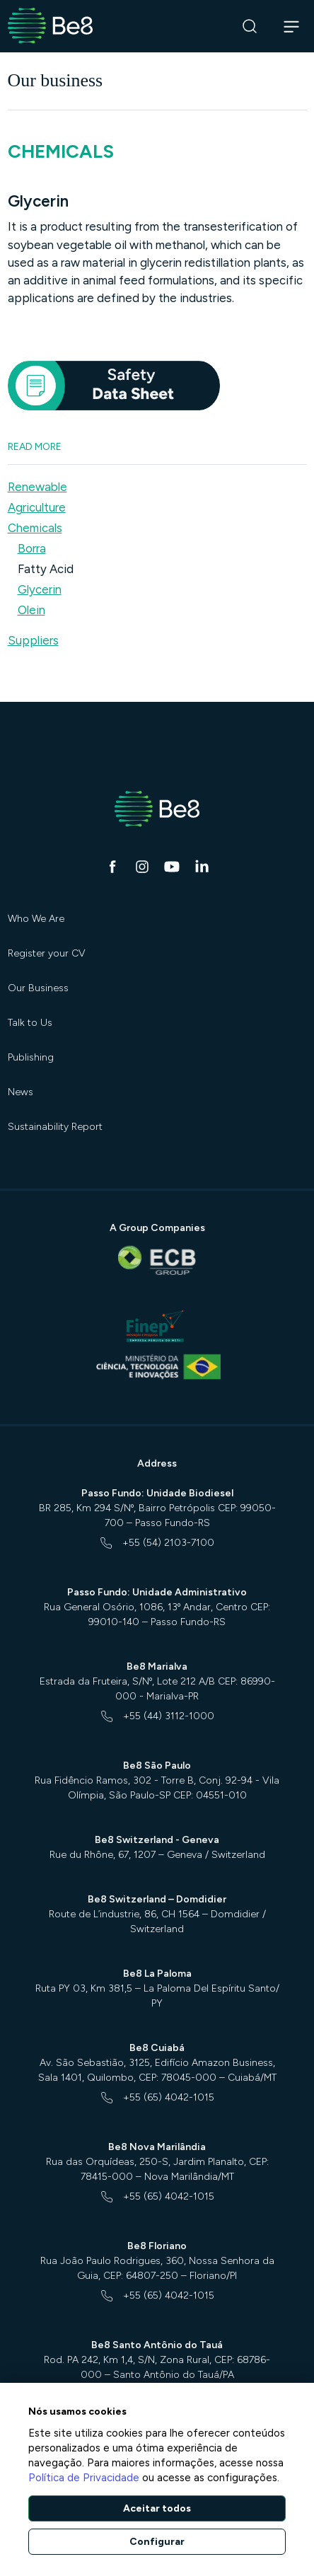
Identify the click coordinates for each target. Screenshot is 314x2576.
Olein (31, 610)
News (20, 1092)
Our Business (38, 988)
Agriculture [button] (37, 507)
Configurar (157, 2542)
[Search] (250, 26)
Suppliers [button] (33, 640)
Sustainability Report (55, 1127)
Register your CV (47, 953)
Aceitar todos (157, 2508)
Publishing (31, 1057)
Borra (32, 548)
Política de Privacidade (83, 2477)
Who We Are (36, 919)
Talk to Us (30, 1023)
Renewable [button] (37, 487)
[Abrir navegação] (292, 26)
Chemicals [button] (35, 528)
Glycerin (40, 589)
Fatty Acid (46, 569)
